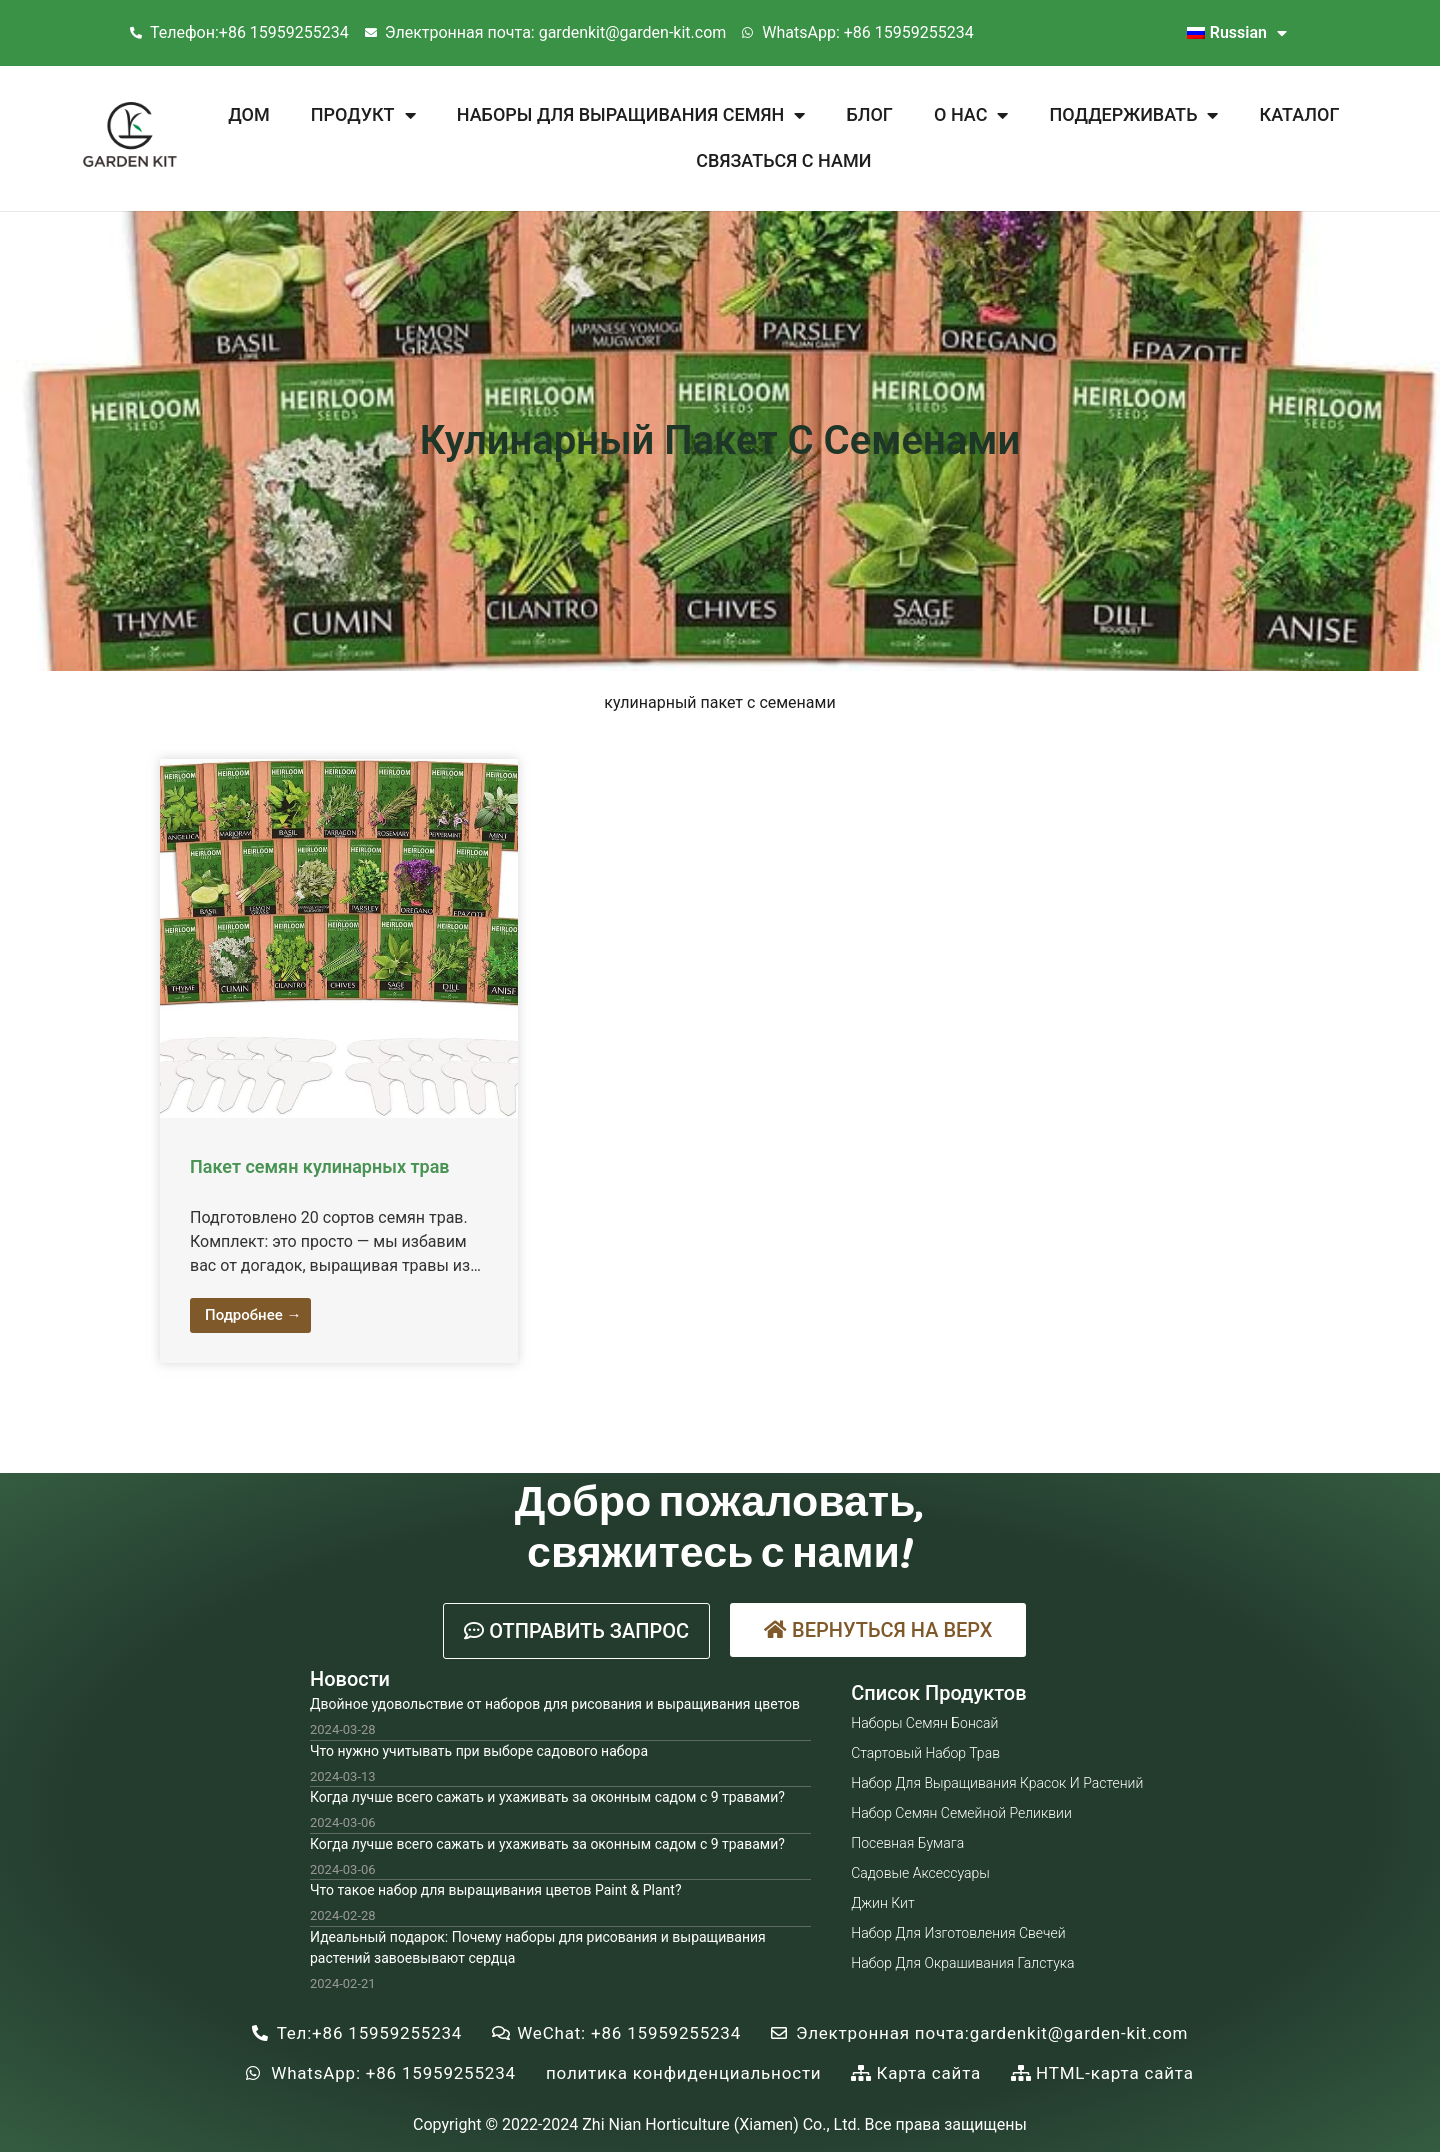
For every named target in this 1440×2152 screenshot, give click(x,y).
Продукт (363, 115)
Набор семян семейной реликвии (961, 1813)
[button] (576, 1631)
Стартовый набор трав (925, 1753)
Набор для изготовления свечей (958, 1933)
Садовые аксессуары (920, 1873)
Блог (869, 114)
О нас (971, 115)
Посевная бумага (907, 1843)
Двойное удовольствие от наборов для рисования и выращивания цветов (555, 1704)
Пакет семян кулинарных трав (320, 1166)
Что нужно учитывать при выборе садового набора (479, 1751)
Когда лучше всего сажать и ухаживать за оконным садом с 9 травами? (547, 1797)
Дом (248, 114)
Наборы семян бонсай (924, 1723)
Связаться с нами (783, 160)
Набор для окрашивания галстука (962, 1963)
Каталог (1300, 114)
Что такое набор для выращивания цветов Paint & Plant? (496, 1890)
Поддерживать (1134, 115)
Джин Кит (882, 1903)
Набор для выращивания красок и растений (997, 1783)
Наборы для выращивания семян (631, 115)
